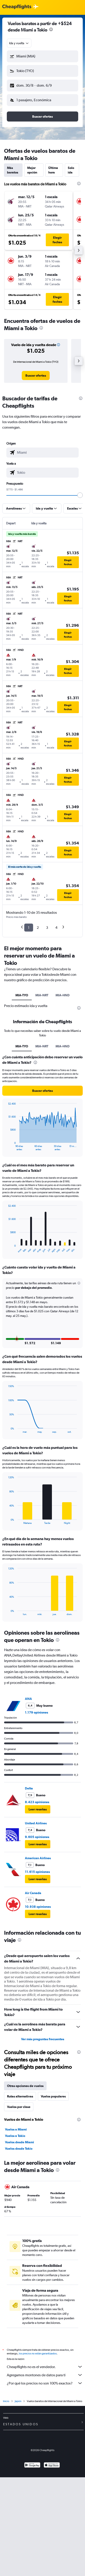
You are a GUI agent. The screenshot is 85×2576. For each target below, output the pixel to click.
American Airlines (38, 1858)
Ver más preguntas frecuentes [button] (42, 2039)
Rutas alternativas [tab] (20, 2096)
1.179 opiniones (36, 1712)
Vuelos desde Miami (19, 2142)
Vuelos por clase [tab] (18, 2107)
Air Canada (33, 1893)
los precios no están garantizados (38, 2353)
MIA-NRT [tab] (41, 995)
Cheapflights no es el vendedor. (45, 2366)
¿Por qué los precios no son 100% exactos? (45, 2383)
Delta (29, 1788)
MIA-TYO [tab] (21, 995)
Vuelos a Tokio (15, 2136)
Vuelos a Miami (16, 2129)
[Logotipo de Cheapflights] (16, 7)
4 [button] (56, 927)
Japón (18, 2401)
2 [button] (38, 927)
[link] (36, 375)
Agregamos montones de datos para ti (45, 2375)
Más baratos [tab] (12, 170)
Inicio (6, 2401)
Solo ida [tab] (71, 170)
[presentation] (51, 29)
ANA (28, 1699)
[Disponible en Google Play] (32, 2465)
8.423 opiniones (37, 1802)
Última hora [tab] (53, 170)
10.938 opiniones (38, 1906)
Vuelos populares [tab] (53, 2096)
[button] (42, 56)
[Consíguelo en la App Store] (52, 2465)
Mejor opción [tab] (32, 170)
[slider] (80, 495)
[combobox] (19, 43)
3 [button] (47, 927)
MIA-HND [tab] (63, 995)
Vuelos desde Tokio (18, 2148)
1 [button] (28, 927)
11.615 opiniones (37, 1872)
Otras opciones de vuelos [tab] (25, 2086)
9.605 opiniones (37, 1837)
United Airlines (36, 1823)
